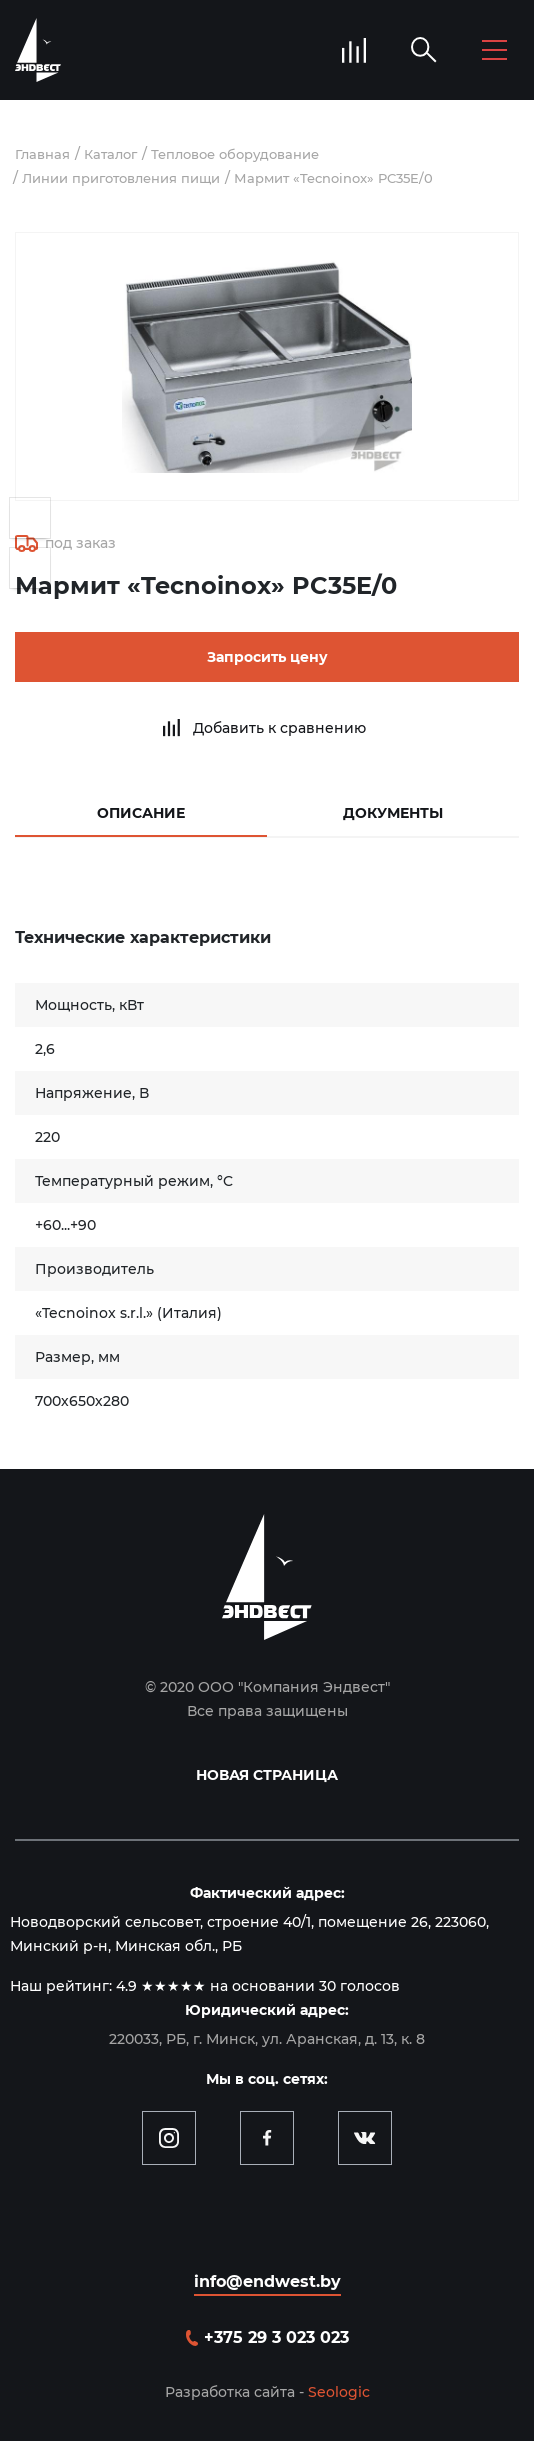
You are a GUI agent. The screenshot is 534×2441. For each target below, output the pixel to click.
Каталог (110, 154)
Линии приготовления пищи (121, 178)
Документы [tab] (393, 813)
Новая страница (267, 1775)
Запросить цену (267, 657)
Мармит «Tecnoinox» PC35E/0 (333, 178)
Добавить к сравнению (279, 728)
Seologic (339, 2392)
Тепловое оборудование (235, 154)
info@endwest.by (267, 2281)
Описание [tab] (141, 813)
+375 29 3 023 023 (276, 2337)
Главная (42, 154)
